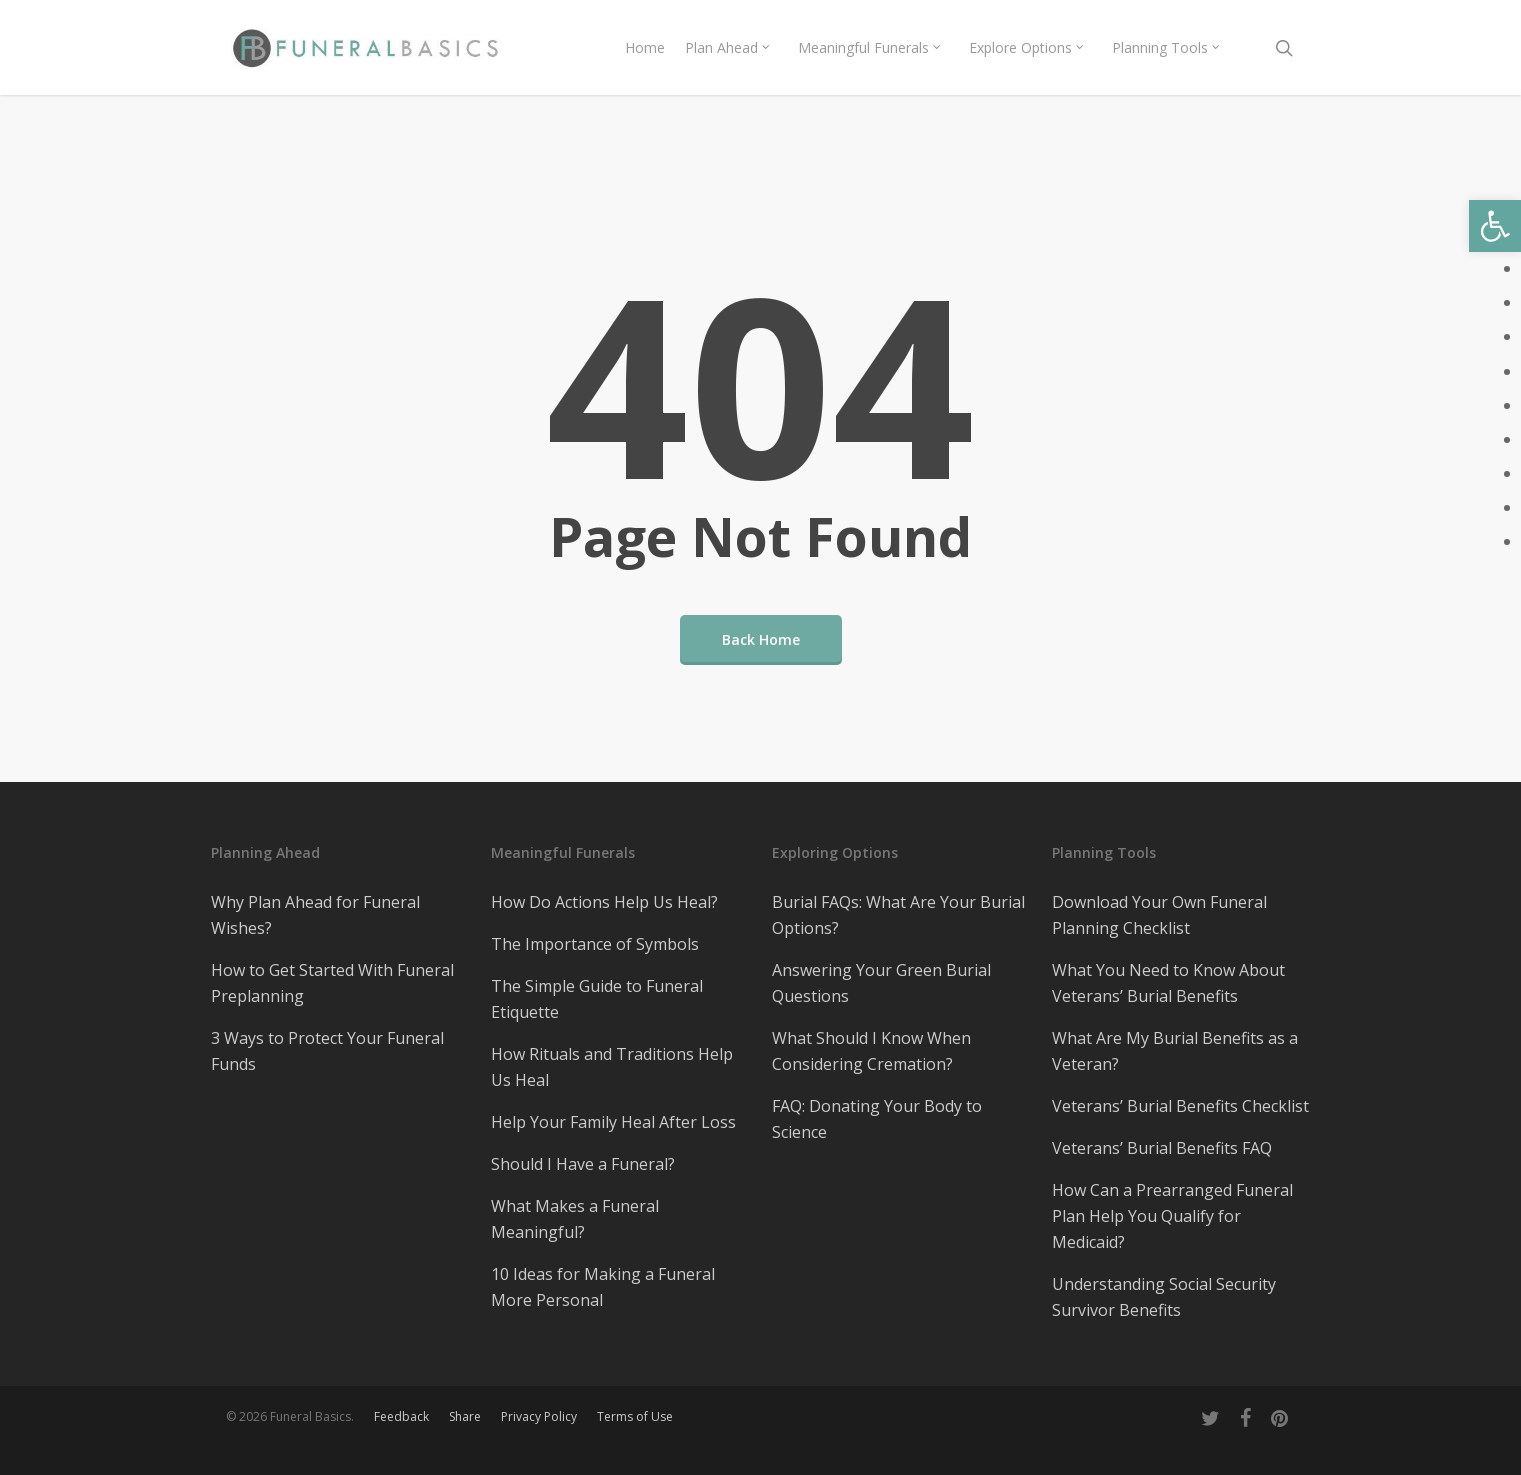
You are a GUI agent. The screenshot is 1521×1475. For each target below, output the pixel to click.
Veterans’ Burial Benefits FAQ (1162, 1148)
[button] (1495, 226)
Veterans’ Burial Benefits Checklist (1180, 1106)
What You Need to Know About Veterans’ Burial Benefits (1168, 983)
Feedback (401, 1416)
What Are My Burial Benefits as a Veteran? (1175, 1051)
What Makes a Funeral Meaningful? (575, 1219)
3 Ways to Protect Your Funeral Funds (327, 1051)
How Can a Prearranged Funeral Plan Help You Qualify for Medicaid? (1172, 1216)
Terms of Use (635, 1416)
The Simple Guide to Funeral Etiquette (597, 999)
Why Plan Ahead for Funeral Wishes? (315, 915)
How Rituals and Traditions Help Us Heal (612, 1067)
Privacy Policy (539, 1416)
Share (465, 1416)
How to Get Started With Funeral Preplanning (332, 983)
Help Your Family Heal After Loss (613, 1122)
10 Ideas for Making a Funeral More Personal (603, 1287)
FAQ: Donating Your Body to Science (877, 1119)
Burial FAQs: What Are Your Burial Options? (898, 915)
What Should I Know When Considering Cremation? (871, 1051)
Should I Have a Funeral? (583, 1164)
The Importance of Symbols (595, 944)
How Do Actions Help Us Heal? (604, 902)
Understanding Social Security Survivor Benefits (1164, 1297)
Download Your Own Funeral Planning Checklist (1159, 915)
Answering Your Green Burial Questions (881, 983)
